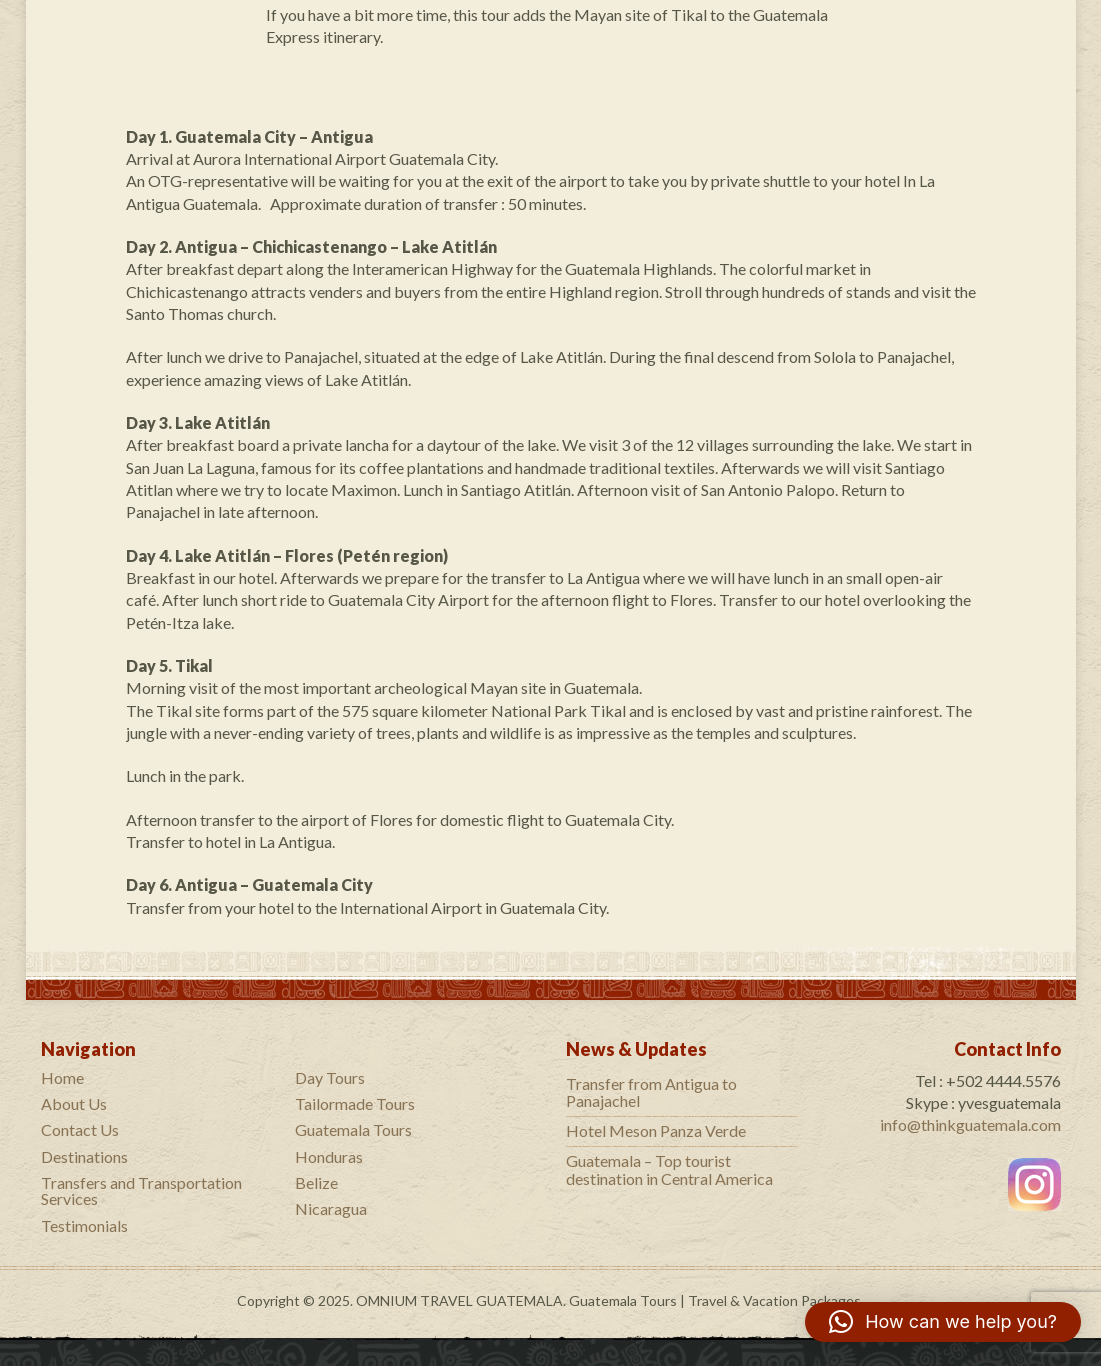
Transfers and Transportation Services (141, 1190)
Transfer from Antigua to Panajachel (651, 1092)
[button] (943, 1322)
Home (62, 1077)
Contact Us (80, 1129)
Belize (316, 1182)
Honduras (329, 1156)
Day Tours (330, 1077)
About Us (74, 1103)
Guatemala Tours (353, 1129)
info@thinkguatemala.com (970, 1124)
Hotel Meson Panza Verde (656, 1130)
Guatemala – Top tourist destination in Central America (669, 1169)
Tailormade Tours (355, 1103)
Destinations (84, 1156)
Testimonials (84, 1225)
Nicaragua (331, 1208)
